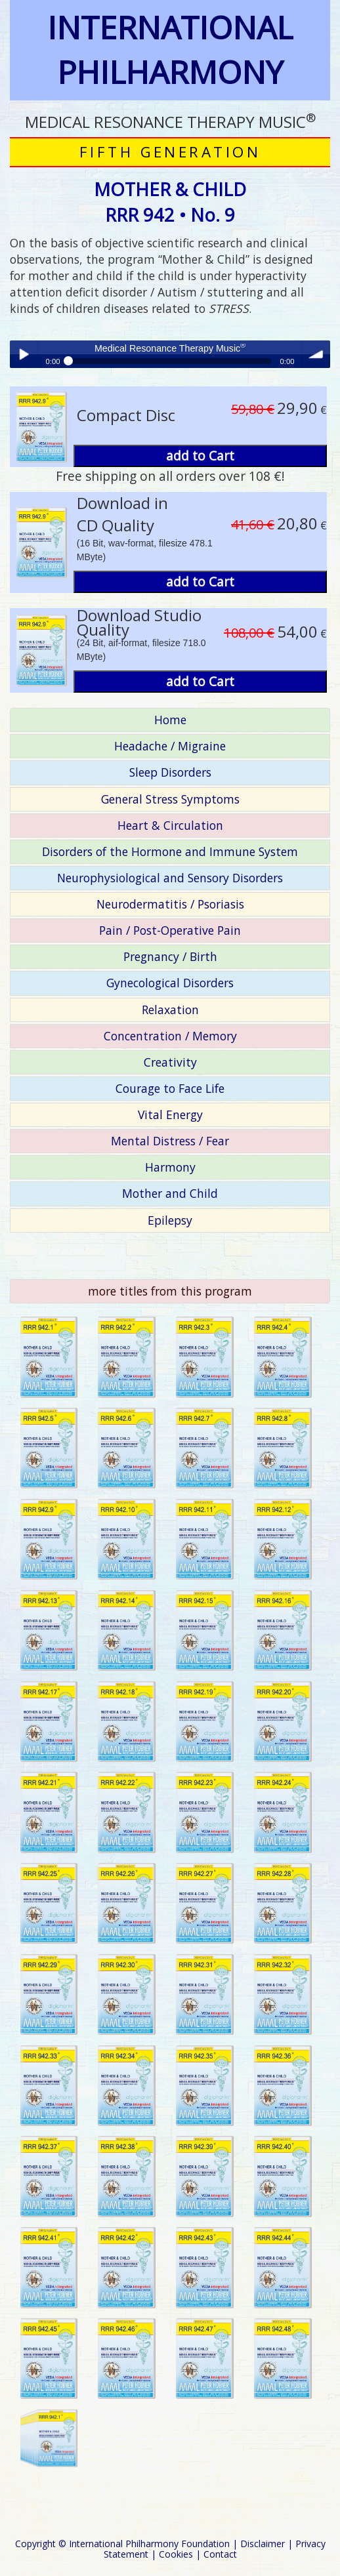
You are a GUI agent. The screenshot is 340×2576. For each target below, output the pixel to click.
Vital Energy (170, 1114)
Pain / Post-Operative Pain (170, 930)
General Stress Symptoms (170, 799)
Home (170, 719)
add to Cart (200, 455)
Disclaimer (262, 2543)
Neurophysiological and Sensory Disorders (170, 878)
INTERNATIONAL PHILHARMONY (170, 50)
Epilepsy (170, 1220)
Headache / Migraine (170, 746)
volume (316, 354)
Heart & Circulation (170, 825)
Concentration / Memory (170, 1036)
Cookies (176, 2554)
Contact (220, 2554)
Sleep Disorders (170, 772)
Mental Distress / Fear (170, 1141)
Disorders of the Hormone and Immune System (170, 851)
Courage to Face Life (170, 1088)
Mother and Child (170, 1193)
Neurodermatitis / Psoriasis (170, 904)
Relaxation (170, 1009)
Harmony (170, 1167)
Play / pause (23, 354)
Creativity (170, 1062)
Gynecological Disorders (170, 983)
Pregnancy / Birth (170, 956)
